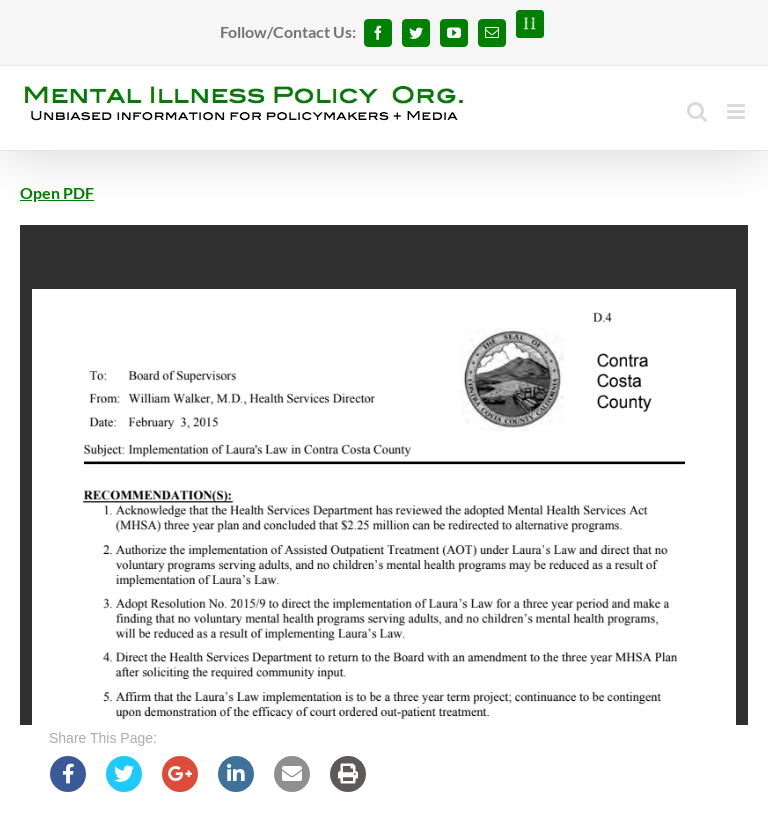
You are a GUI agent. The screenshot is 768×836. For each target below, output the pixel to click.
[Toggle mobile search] (697, 111)
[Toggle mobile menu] (737, 111)
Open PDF (57, 192)
